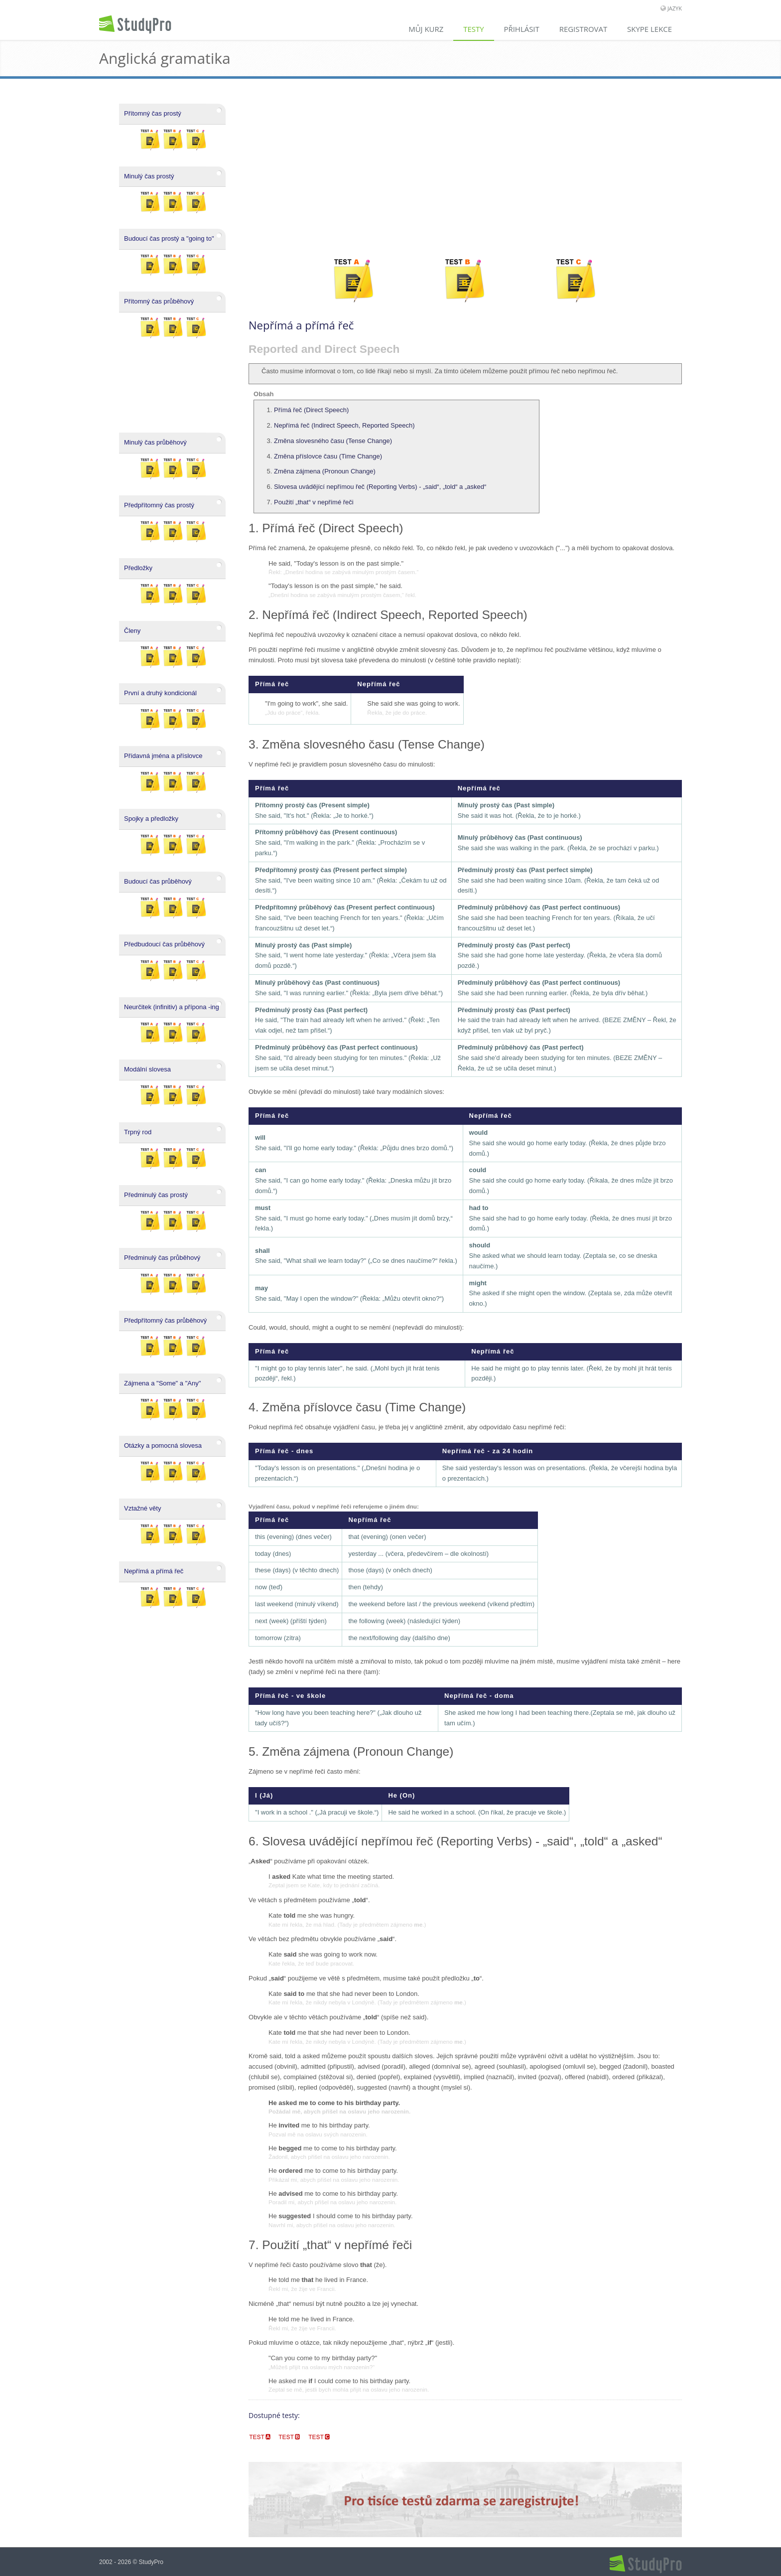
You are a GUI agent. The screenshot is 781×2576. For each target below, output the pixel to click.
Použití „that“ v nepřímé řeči (314, 502)
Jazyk (674, 8)
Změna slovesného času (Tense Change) (333, 441)
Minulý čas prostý (149, 176)
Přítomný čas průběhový (159, 301)
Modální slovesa (147, 1069)
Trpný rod (137, 1132)
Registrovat (583, 29)
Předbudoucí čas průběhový (164, 944)
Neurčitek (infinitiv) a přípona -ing (171, 1007)
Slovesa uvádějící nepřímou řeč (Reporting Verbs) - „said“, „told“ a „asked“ (380, 486)
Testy (473, 29)
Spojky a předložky (151, 818)
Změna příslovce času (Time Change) (328, 456)
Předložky (138, 568)
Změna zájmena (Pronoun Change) (325, 471)
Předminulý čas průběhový (162, 1257)
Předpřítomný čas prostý (159, 505)
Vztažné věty (142, 1508)
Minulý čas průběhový (155, 442)
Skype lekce (649, 29)
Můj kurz (425, 29)
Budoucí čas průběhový (158, 881)
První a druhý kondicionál (160, 693)
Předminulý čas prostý (156, 1195)
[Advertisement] (465, 168)
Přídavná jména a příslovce (163, 755)
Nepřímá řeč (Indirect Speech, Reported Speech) (344, 425)
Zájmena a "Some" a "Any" (162, 1383)
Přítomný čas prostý (152, 113)
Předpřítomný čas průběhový (165, 1320)
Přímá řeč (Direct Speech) (311, 410)
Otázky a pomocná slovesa (163, 1445)
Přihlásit (521, 29)
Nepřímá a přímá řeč (153, 1571)
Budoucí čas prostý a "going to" (169, 238)
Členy (132, 630)
